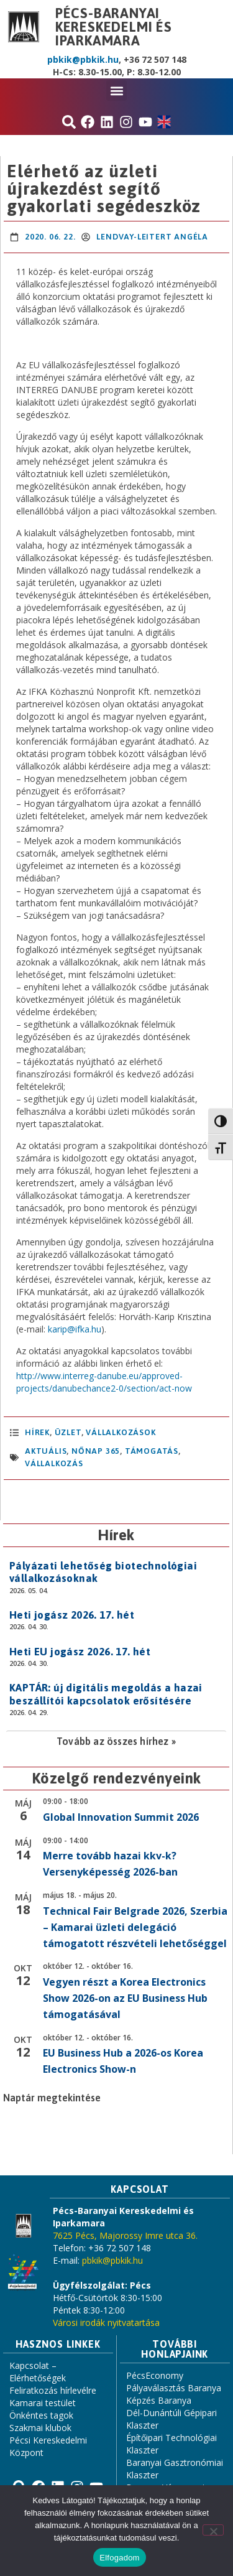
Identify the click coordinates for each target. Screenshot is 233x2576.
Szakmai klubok (40, 2428)
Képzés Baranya (158, 2400)
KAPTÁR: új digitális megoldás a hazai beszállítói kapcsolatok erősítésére (106, 1693)
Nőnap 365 (95, 1451)
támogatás (151, 1451)
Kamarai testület (42, 2403)
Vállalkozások (120, 1432)
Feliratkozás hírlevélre (52, 2390)
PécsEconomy (154, 2375)
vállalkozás (54, 1463)
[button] (116, 90)
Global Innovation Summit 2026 (121, 1817)
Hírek (37, 1432)
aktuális (45, 1451)
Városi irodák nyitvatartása (106, 2322)
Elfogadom (119, 2557)
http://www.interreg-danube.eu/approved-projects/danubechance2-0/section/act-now (104, 1382)
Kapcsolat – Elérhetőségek (37, 2372)
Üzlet (68, 1432)
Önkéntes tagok (41, 2415)
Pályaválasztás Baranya (173, 2388)
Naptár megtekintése (52, 2097)
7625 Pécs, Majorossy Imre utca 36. (125, 2235)
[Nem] (213, 2530)
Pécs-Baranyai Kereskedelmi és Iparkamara (113, 27)
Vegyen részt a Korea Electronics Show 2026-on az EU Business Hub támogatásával (125, 1998)
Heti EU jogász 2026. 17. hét (79, 1651)
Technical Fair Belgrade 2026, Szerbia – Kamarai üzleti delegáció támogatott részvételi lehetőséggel (135, 1927)
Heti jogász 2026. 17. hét (71, 1615)
